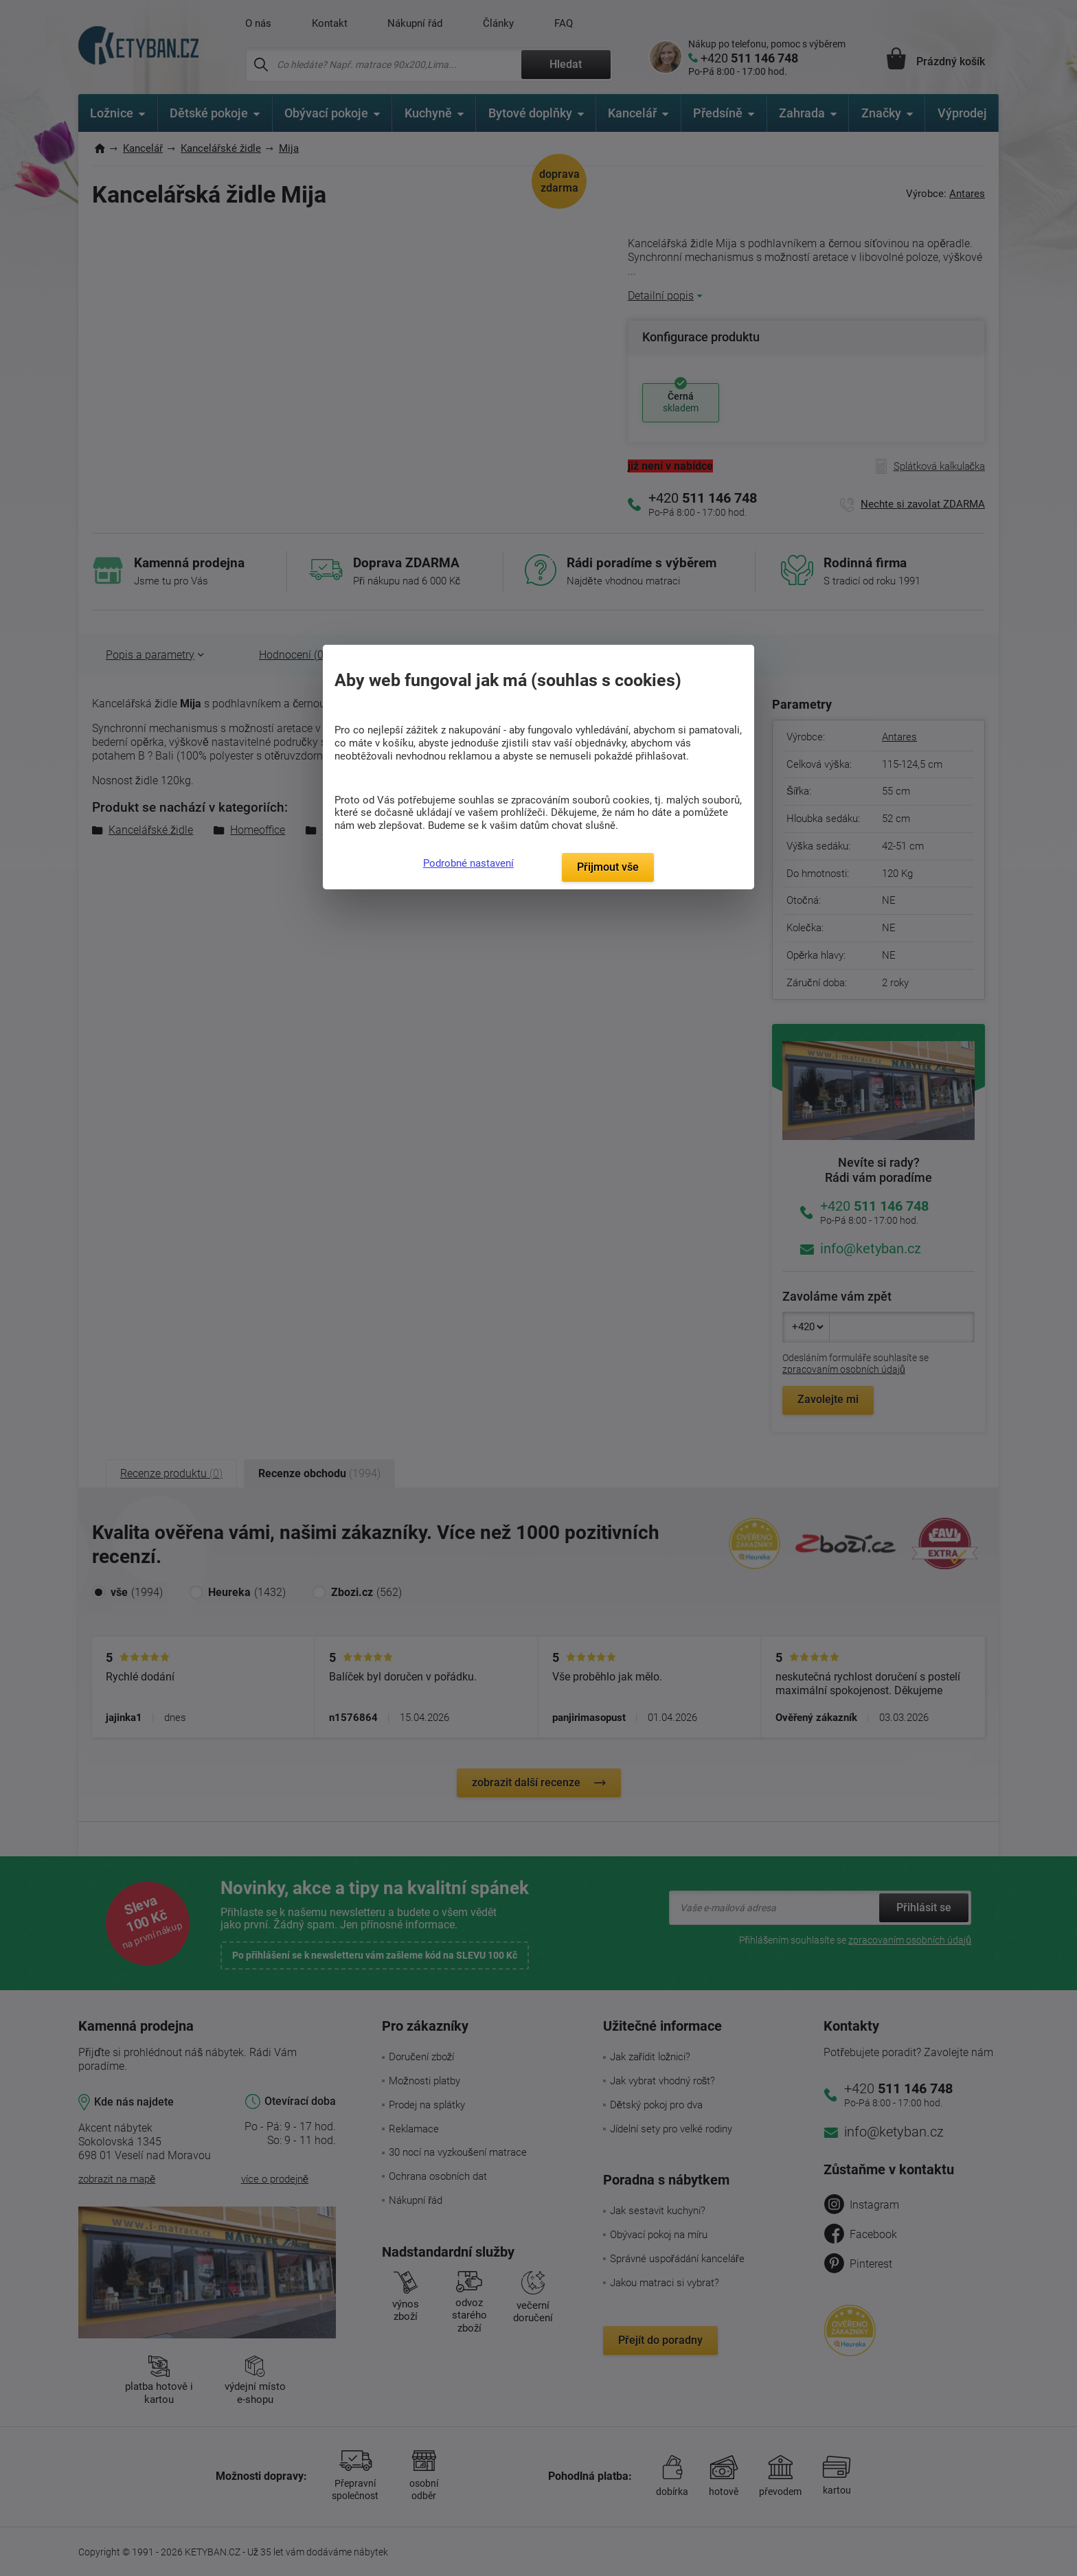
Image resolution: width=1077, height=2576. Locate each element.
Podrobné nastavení (468, 863)
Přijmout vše (608, 867)
